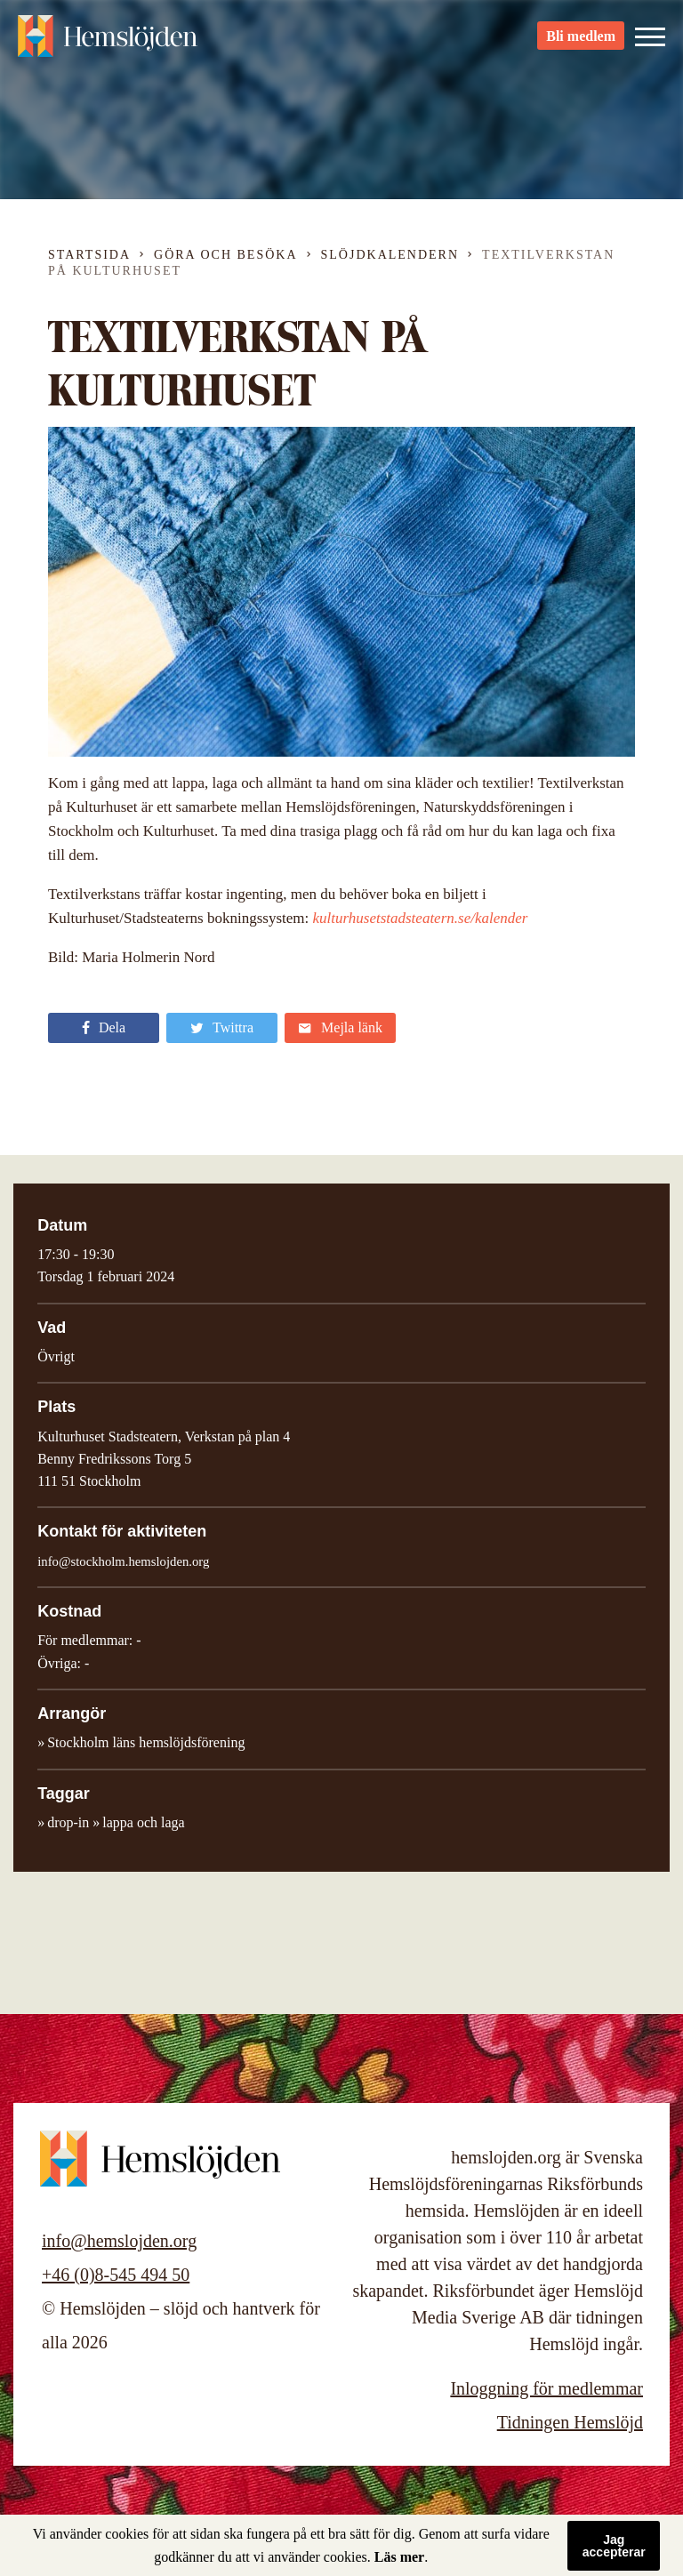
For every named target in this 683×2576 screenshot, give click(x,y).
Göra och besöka (225, 254)
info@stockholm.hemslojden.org (123, 1561)
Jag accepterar (614, 2545)
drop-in (68, 1822)
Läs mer (399, 2556)
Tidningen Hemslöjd (570, 2422)
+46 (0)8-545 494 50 (115, 2274)
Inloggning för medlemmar (546, 2388)
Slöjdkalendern (390, 254)
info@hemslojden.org (119, 2241)
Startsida (89, 254)
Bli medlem (580, 44)
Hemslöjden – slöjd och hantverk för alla (115, 44)
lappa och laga (143, 1822)
